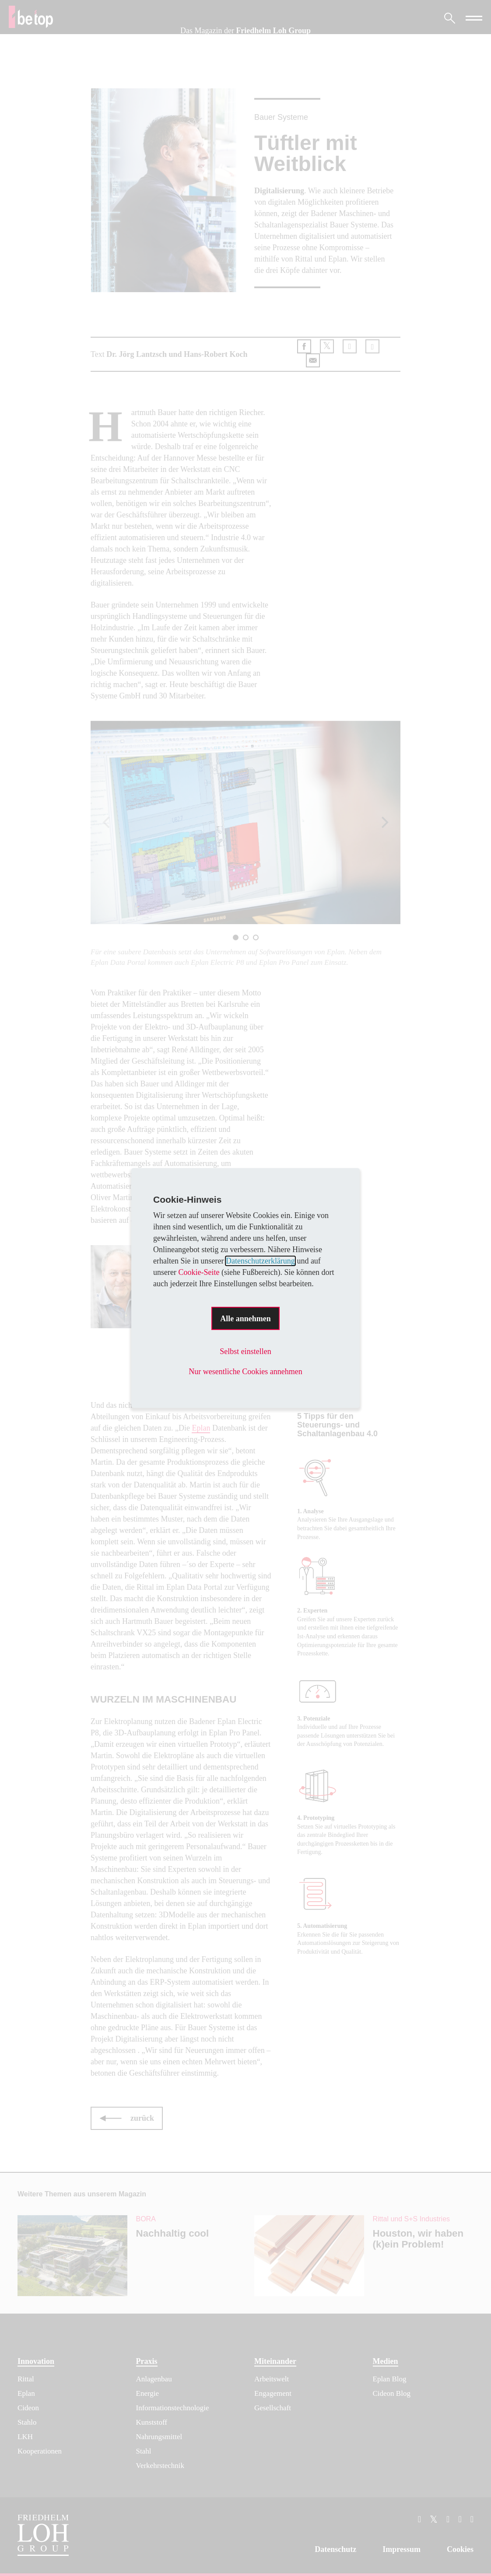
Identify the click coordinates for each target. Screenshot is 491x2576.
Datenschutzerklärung (260, 1261)
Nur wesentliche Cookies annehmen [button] (245, 1371)
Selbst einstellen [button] (245, 1351)
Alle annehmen (245, 1318)
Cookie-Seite (198, 1272)
